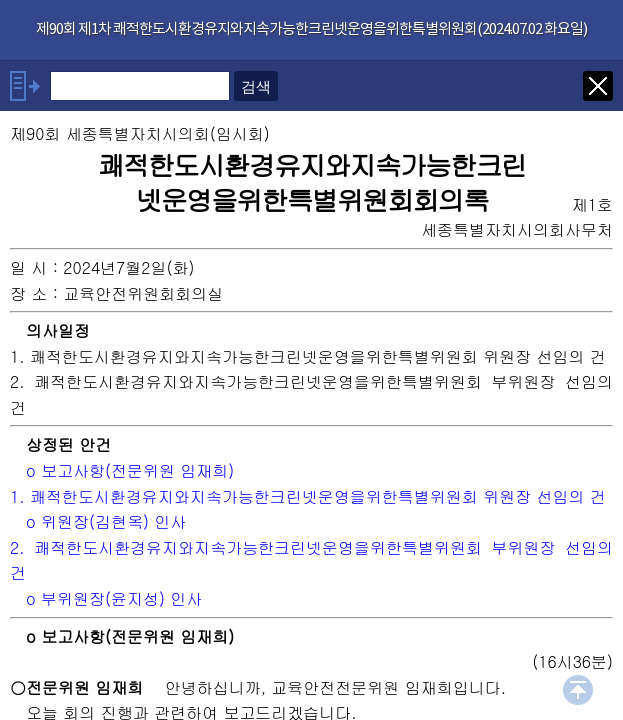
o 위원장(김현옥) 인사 (106, 521)
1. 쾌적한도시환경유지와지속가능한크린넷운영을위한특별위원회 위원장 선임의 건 (308, 496)
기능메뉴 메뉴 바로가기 (0, 0)
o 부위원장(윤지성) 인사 (114, 598)
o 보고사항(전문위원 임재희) (130, 470)
